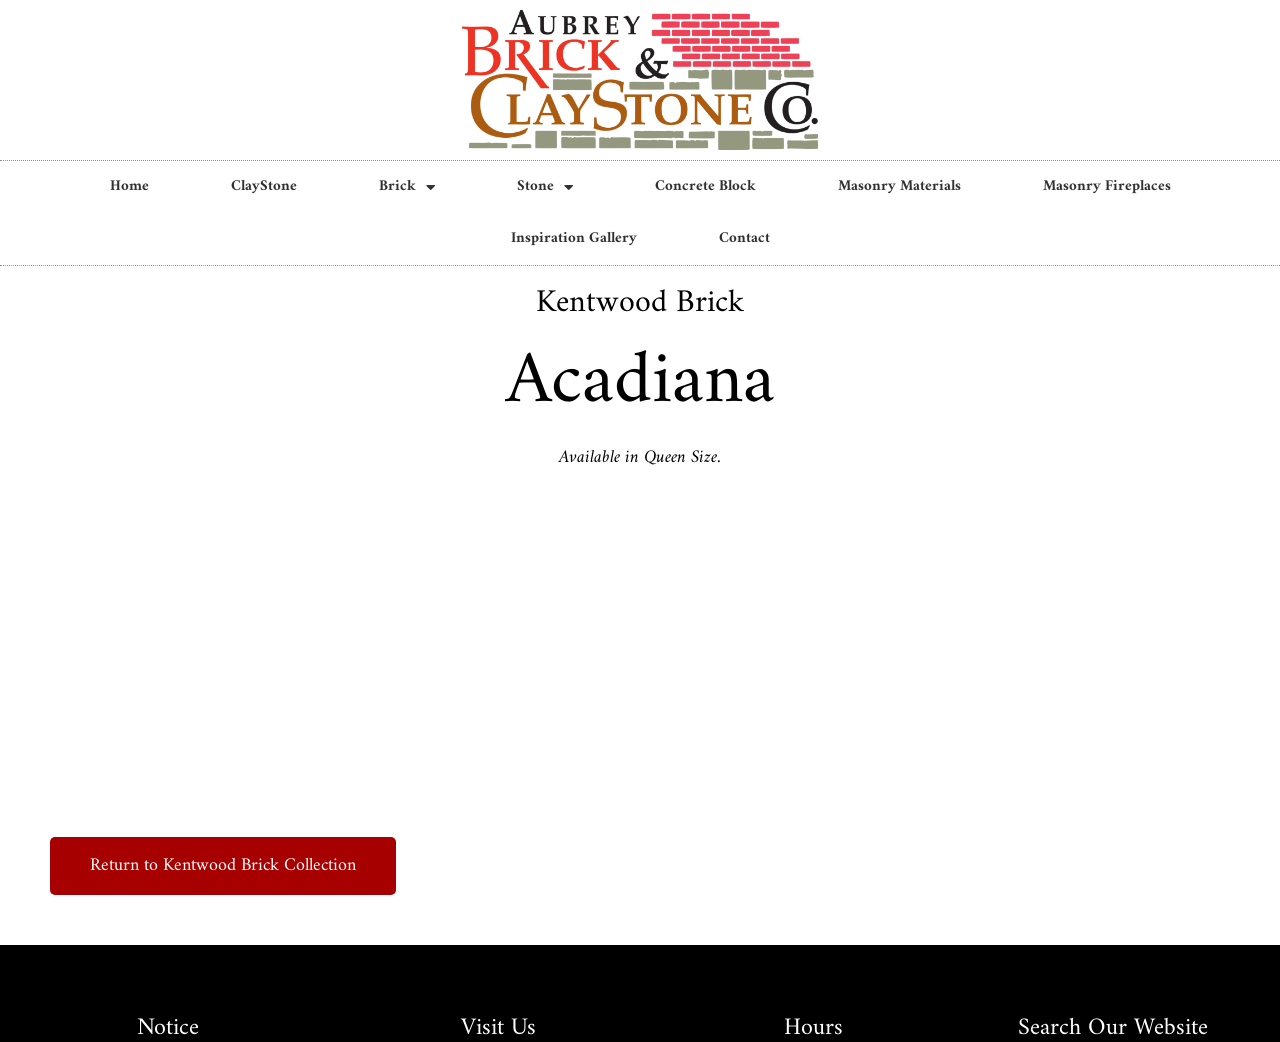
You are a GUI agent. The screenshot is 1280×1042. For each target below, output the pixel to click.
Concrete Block (705, 186)
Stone (545, 187)
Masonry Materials (899, 186)
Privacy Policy (640, 1004)
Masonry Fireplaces (1107, 186)
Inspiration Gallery (574, 238)
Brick (407, 187)
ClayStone (264, 186)
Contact (744, 238)
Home (129, 186)
